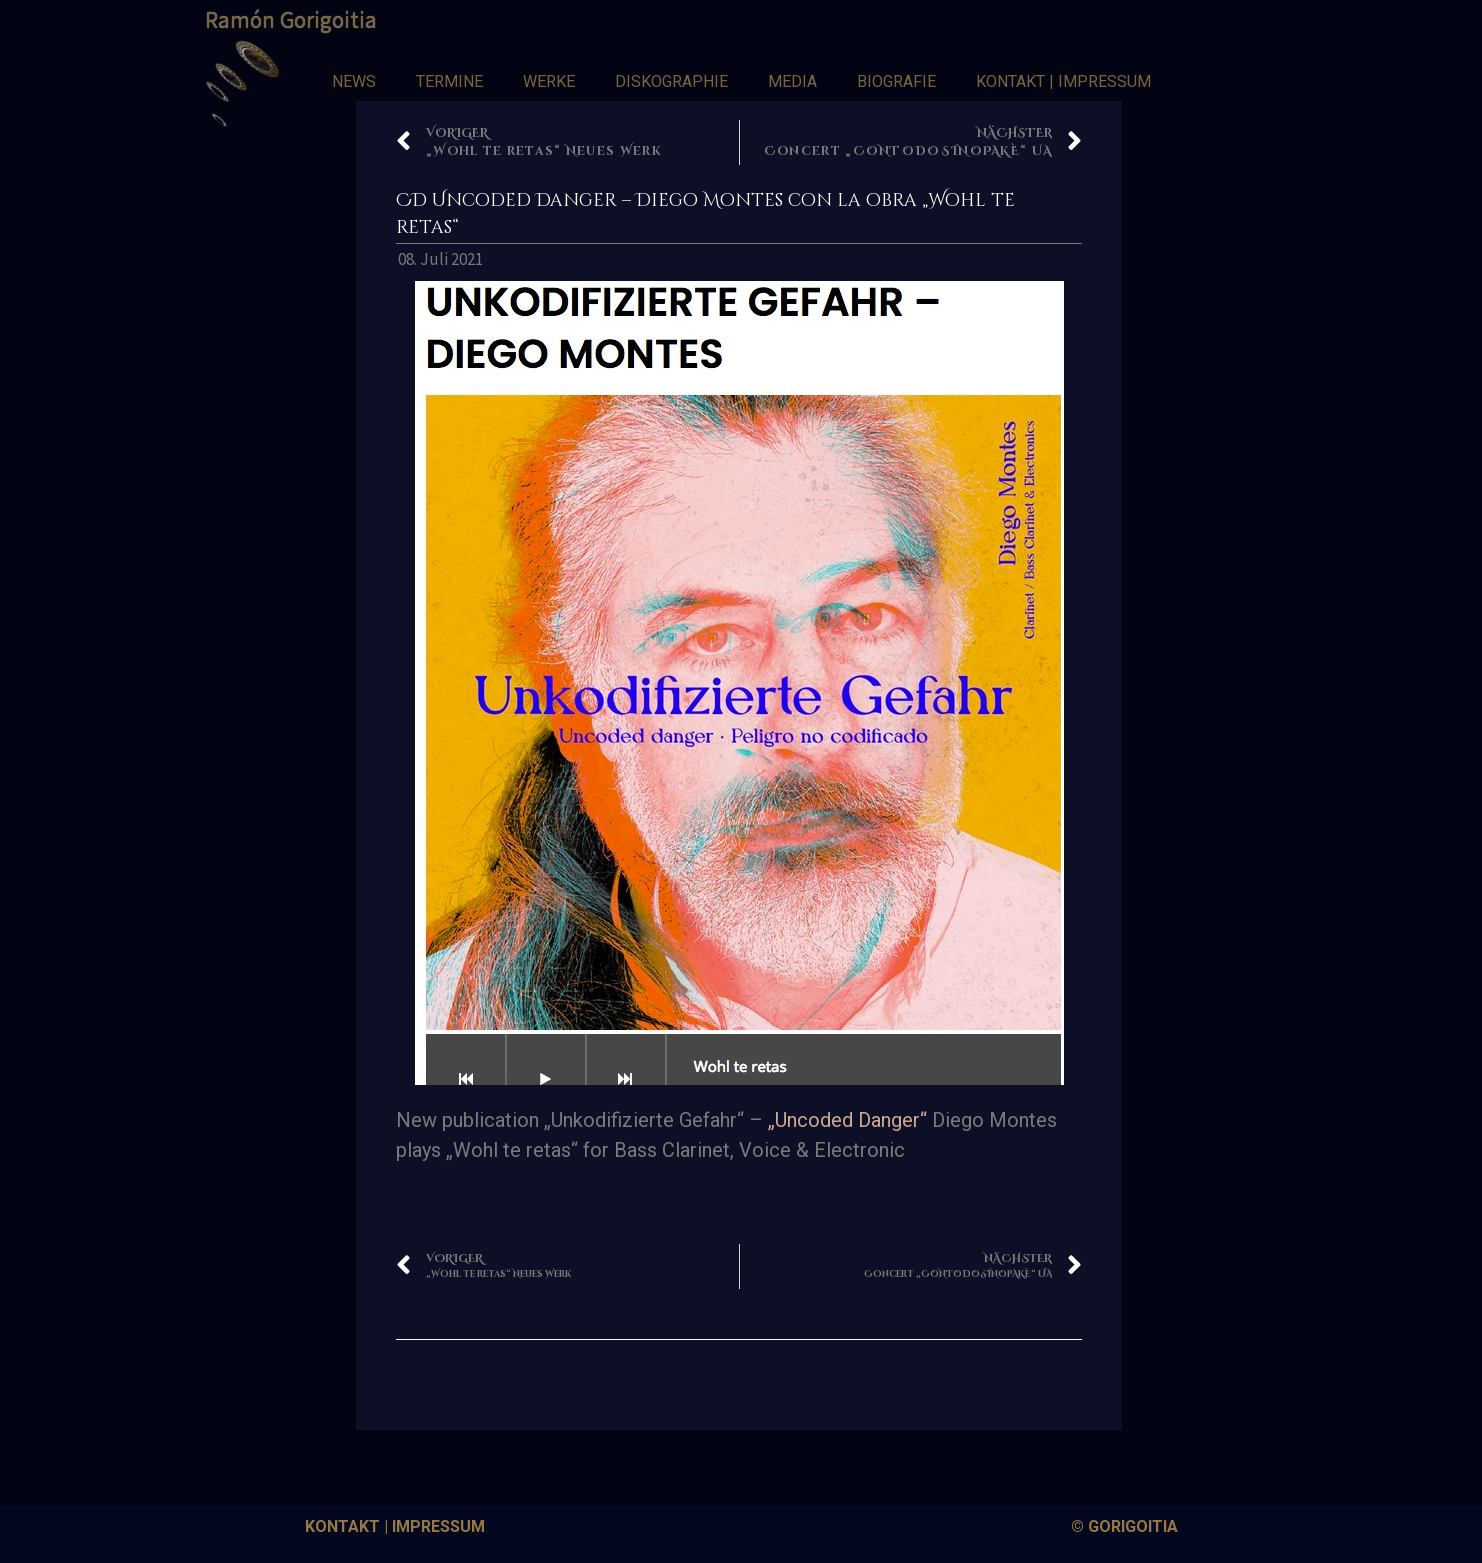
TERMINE (449, 81)
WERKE (549, 81)
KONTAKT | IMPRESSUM (1063, 81)
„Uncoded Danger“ (847, 1120)
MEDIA (792, 81)
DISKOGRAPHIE (671, 81)
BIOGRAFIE (896, 81)
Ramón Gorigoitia (291, 19)
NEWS (354, 81)
